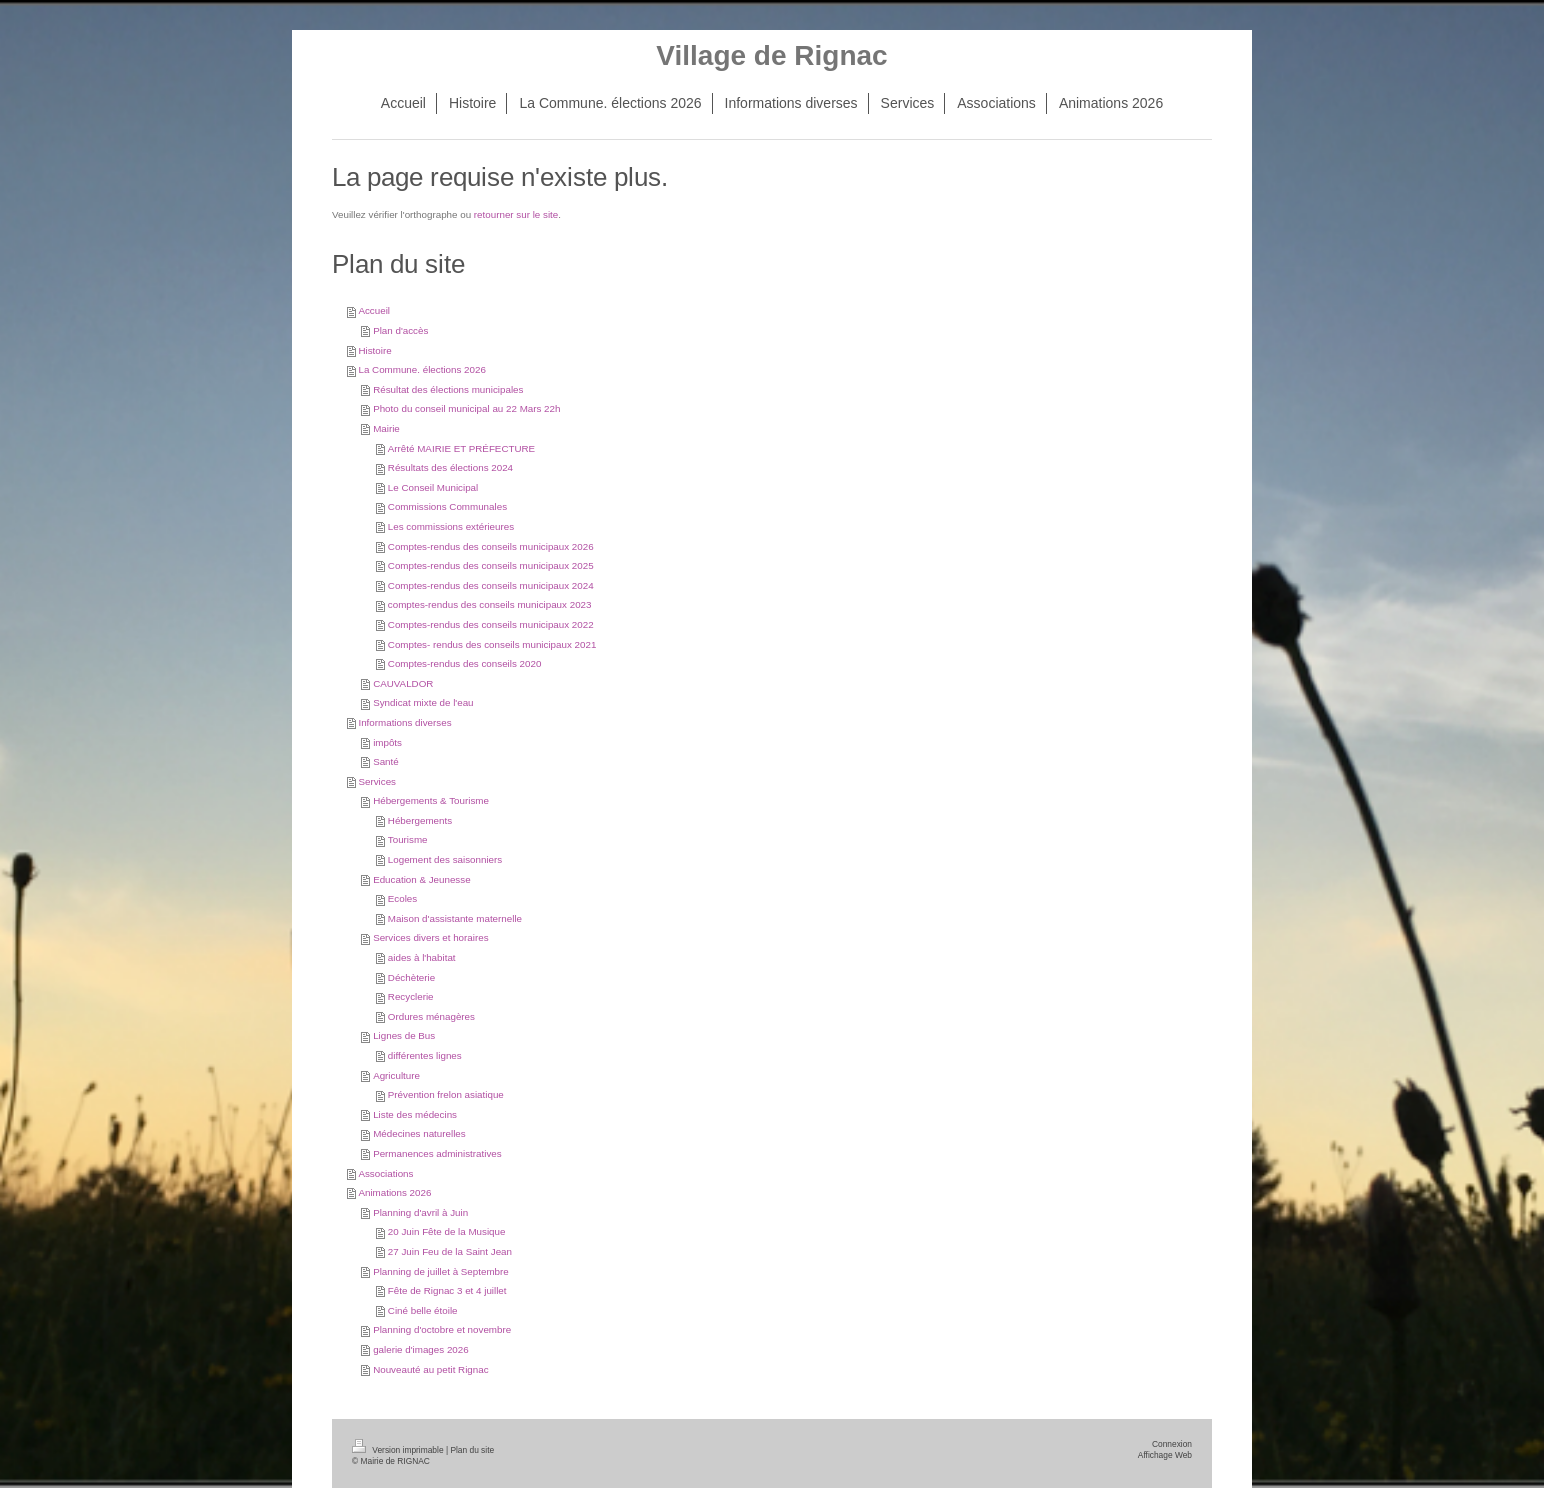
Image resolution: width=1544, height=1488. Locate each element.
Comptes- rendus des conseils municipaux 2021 (492, 644)
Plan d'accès (400, 330)
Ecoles (402, 898)
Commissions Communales (447, 506)
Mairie (386, 428)
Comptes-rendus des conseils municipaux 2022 (491, 624)
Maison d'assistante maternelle (455, 918)
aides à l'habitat (422, 957)
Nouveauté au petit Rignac (430, 1369)
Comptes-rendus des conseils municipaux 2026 (491, 546)
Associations (385, 1173)
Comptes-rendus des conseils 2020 (465, 663)
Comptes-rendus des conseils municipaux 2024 (491, 585)
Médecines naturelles (419, 1133)
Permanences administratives (437, 1153)
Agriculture (396, 1075)
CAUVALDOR (403, 683)
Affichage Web (1165, 1455)
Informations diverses (404, 722)
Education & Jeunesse (422, 879)
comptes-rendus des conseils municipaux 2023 (490, 604)
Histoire (374, 350)
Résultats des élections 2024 (450, 467)
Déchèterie (411, 977)
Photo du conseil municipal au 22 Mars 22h (466, 408)
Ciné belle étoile (423, 1310)
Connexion (1172, 1444)
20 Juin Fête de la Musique (447, 1231)
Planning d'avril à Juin (420, 1212)
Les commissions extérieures (451, 526)
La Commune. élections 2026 (421, 369)
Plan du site (472, 1450)
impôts (387, 742)
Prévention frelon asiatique (446, 1094)
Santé (386, 761)
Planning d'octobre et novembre (442, 1329)
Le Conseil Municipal (433, 487)
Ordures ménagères (431, 1016)
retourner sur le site (516, 214)
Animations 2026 (394, 1192)
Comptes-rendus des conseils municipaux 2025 (491, 565)
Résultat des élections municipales (448, 389)
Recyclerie (411, 996)
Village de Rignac (771, 55)
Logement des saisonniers (445, 859)
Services (377, 781)
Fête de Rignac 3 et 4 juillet (447, 1290)
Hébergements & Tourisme (431, 800)
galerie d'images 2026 (421, 1349)
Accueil (374, 310)
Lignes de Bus (404, 1035)
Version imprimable (399, 1450)
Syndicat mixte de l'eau (423, 702)
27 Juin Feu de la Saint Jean (450, 1251)
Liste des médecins (415, 1114)
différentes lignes (425, 1055)
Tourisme (408, 839)
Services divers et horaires (430, 937)
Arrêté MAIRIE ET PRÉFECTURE (461, 448)
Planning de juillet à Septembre (441, 1271)
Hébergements (420, 820)
